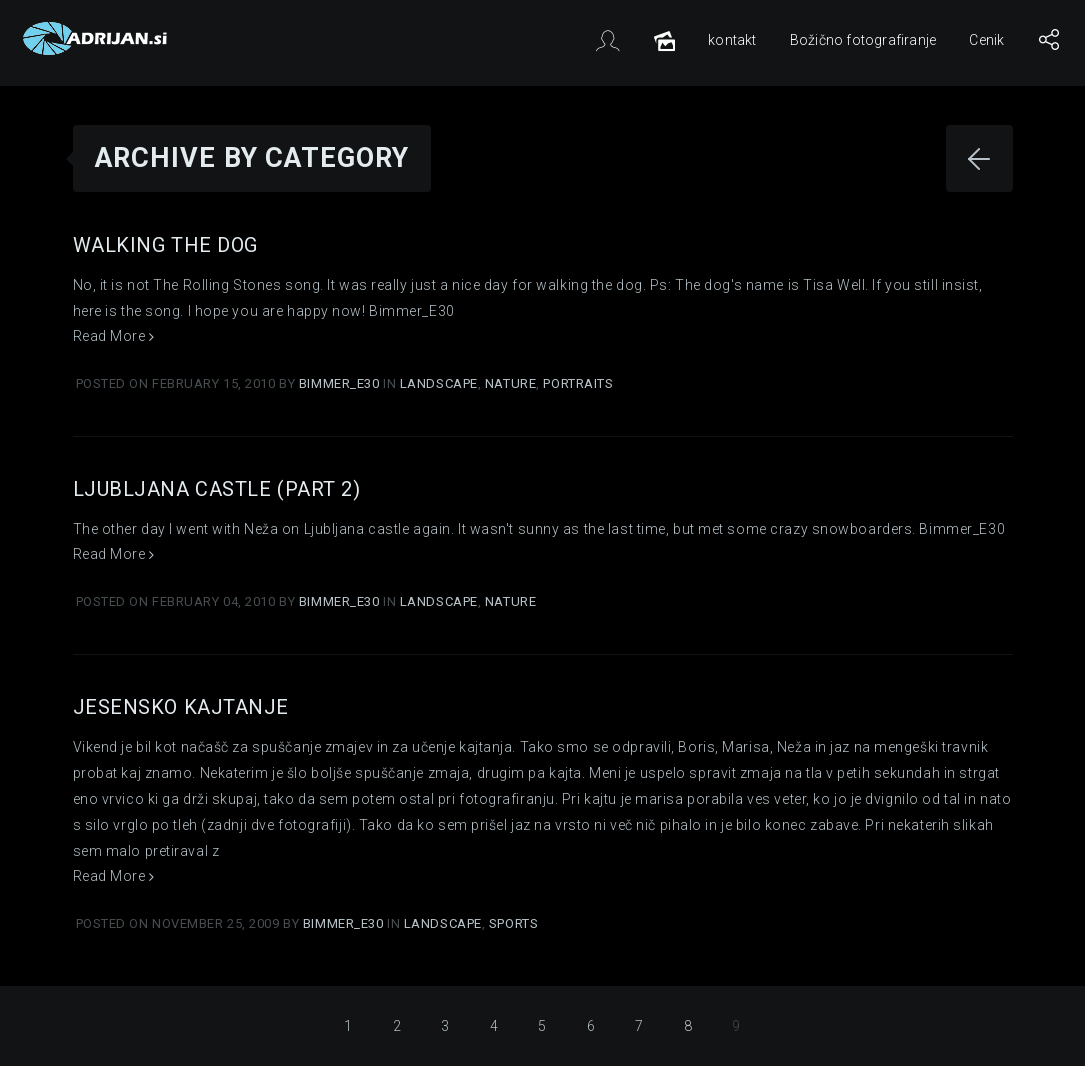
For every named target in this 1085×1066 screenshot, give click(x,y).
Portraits (578, 383)
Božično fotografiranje (863, 40)
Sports (513, 923)
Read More (114, 336)
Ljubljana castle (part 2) (217, 489)
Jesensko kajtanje (181, 707)
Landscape (439, 383)
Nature (510, 383)
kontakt (732, 40)
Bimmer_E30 (341, 383)
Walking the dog (165, 245)
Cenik (986, 40)
